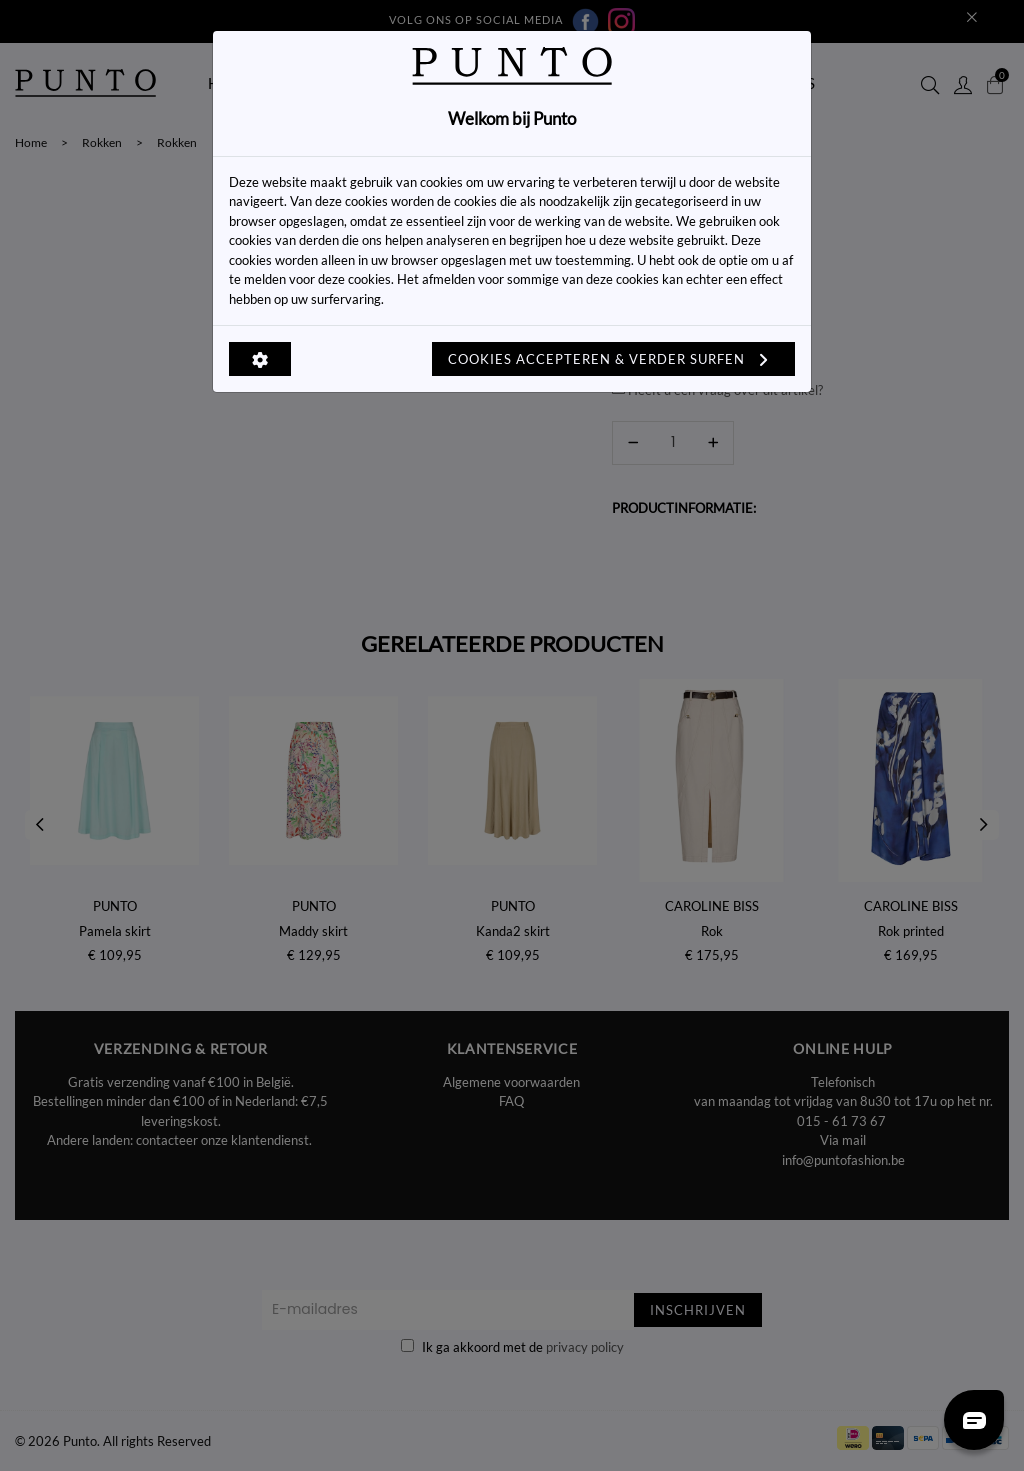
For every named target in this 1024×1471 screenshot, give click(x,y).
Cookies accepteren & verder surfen (613, 359)
